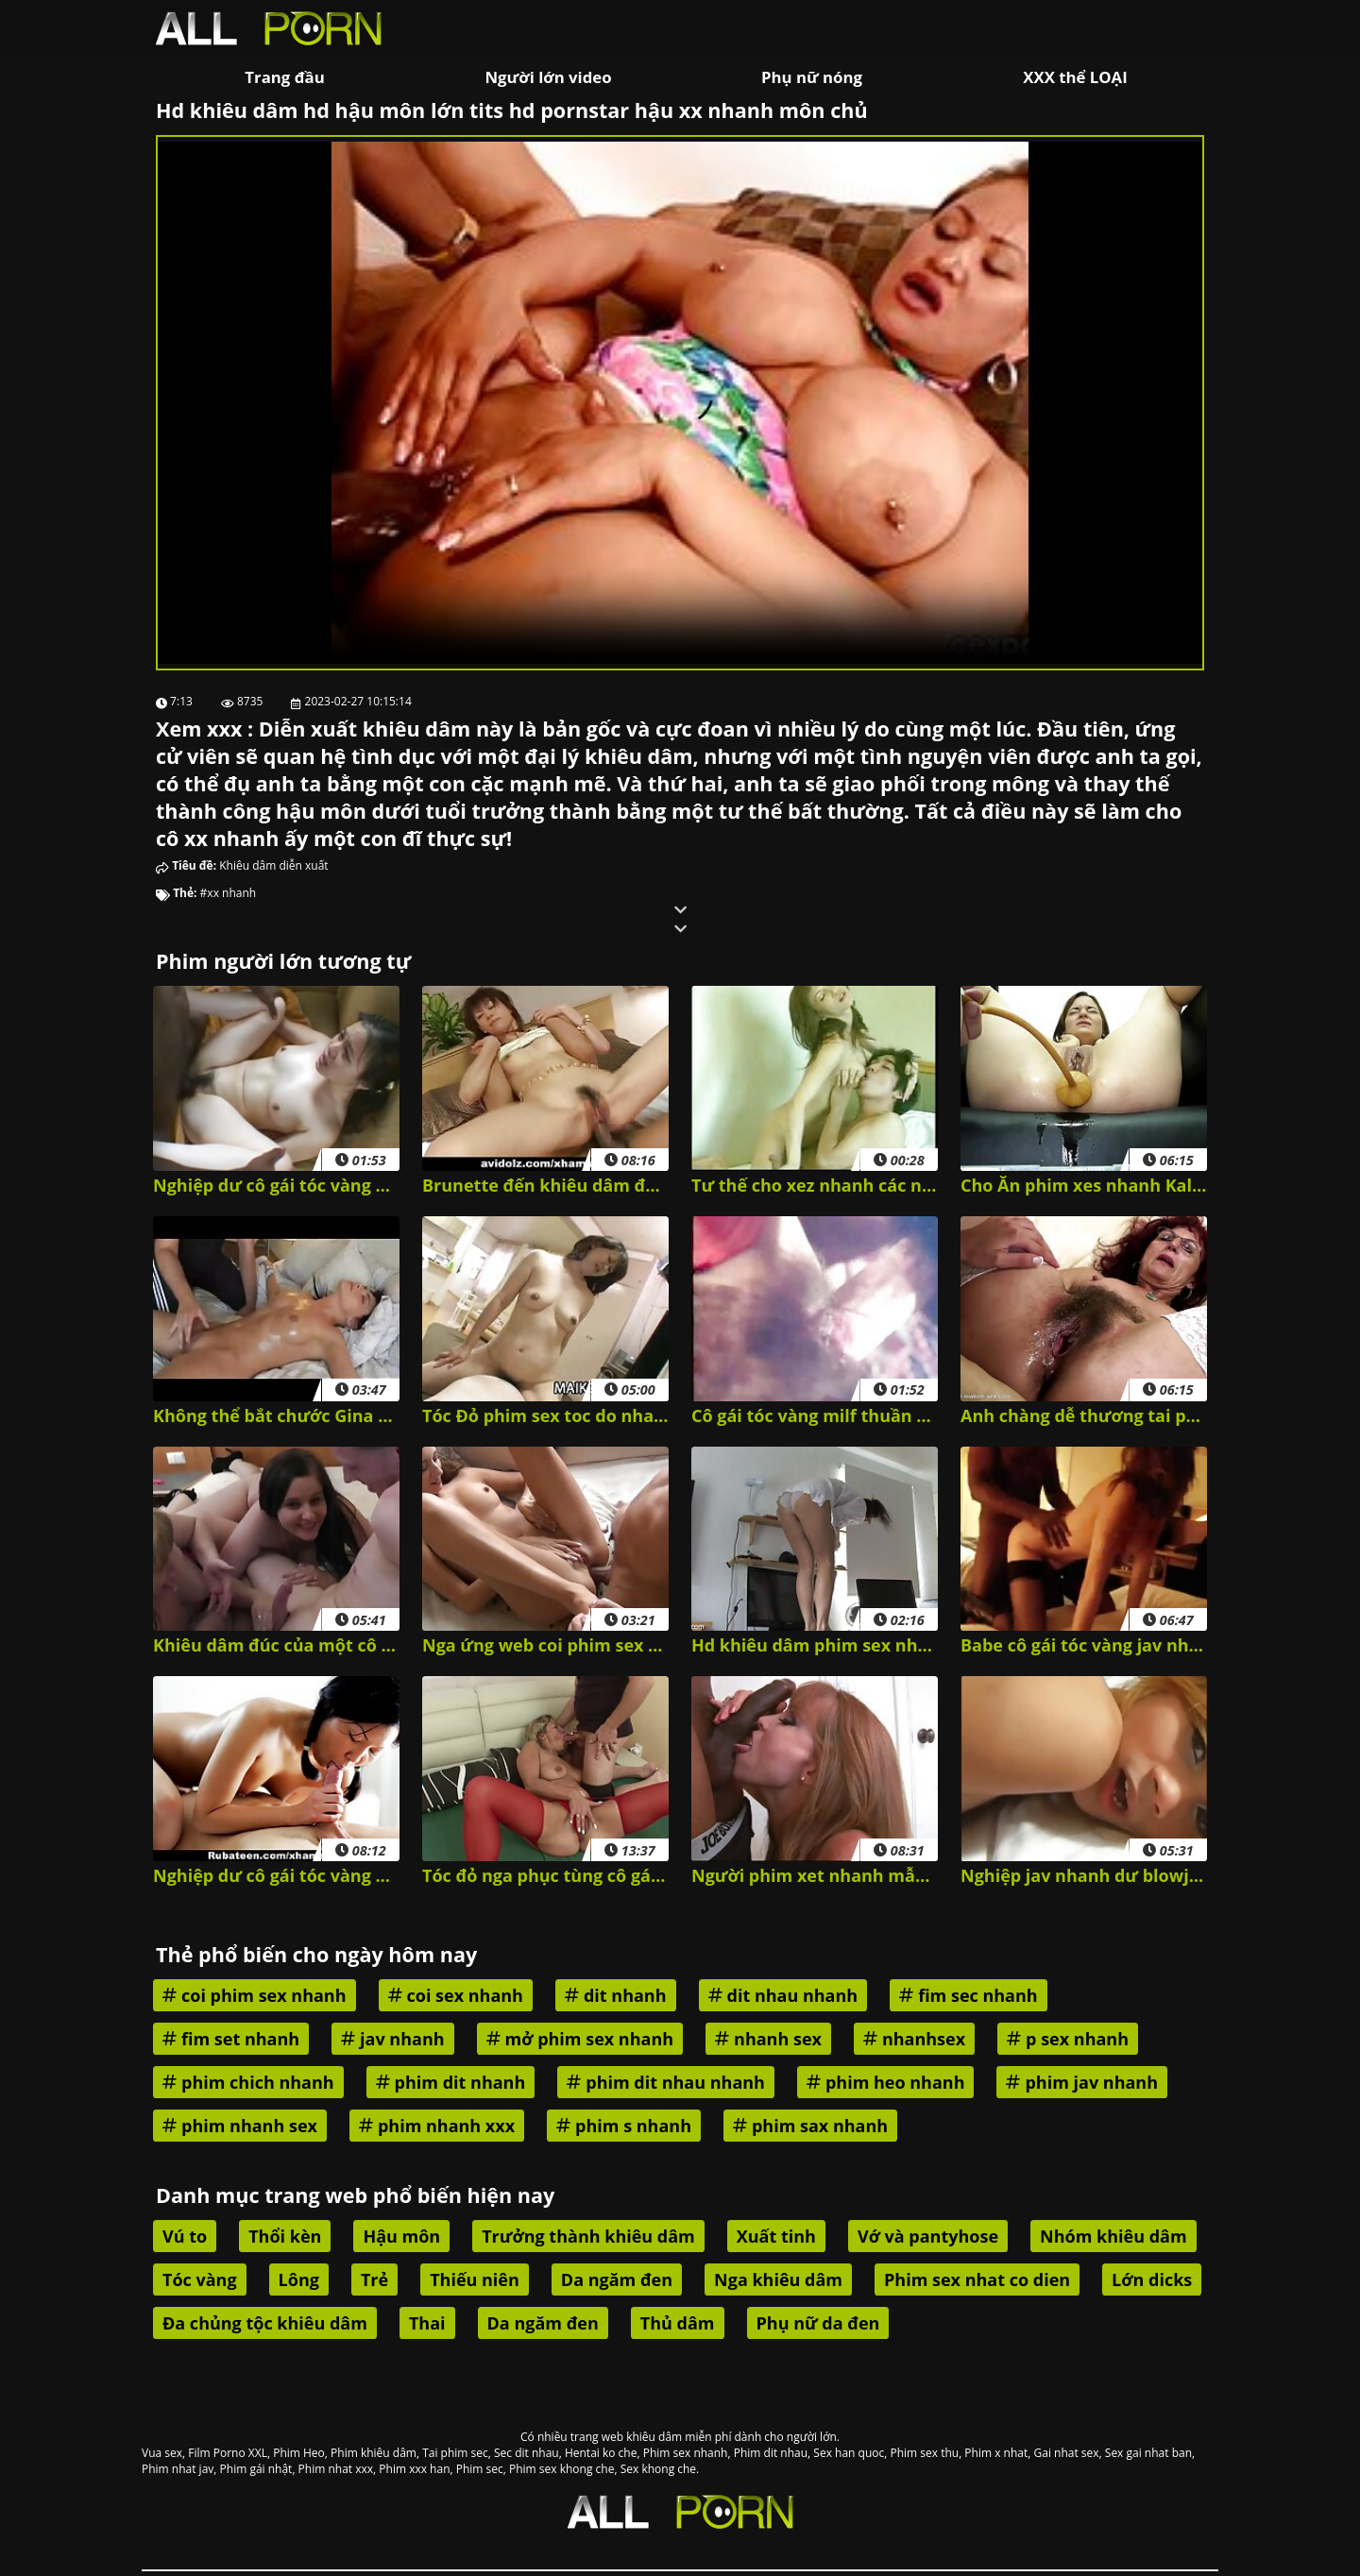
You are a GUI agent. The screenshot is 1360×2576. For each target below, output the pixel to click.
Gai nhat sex (1066, 2453)
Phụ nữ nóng (811, 77)
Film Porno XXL (227, 2453)
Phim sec (479, 2469)
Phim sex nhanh (685, 2453)
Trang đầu (284, 77)
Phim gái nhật (256, 2469)
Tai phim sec (455, 2453)
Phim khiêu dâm (373, 2453)
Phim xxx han (414, 2469)
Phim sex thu (924, 2453)
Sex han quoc (848, 2453)
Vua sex (162, 2453)
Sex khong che (658, 2469)
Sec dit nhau (526, 2453)
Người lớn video (547, 77)
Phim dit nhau (771, 2453)
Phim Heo (299, 2453)
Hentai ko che (601, 2453)
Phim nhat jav (177, 2469)
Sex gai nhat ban (1148, 2453)
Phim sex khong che (561, 2469)
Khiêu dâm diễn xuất (273, 865)
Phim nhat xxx (335, 2469)
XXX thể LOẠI (1075, 77)
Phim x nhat (996, 2453)
